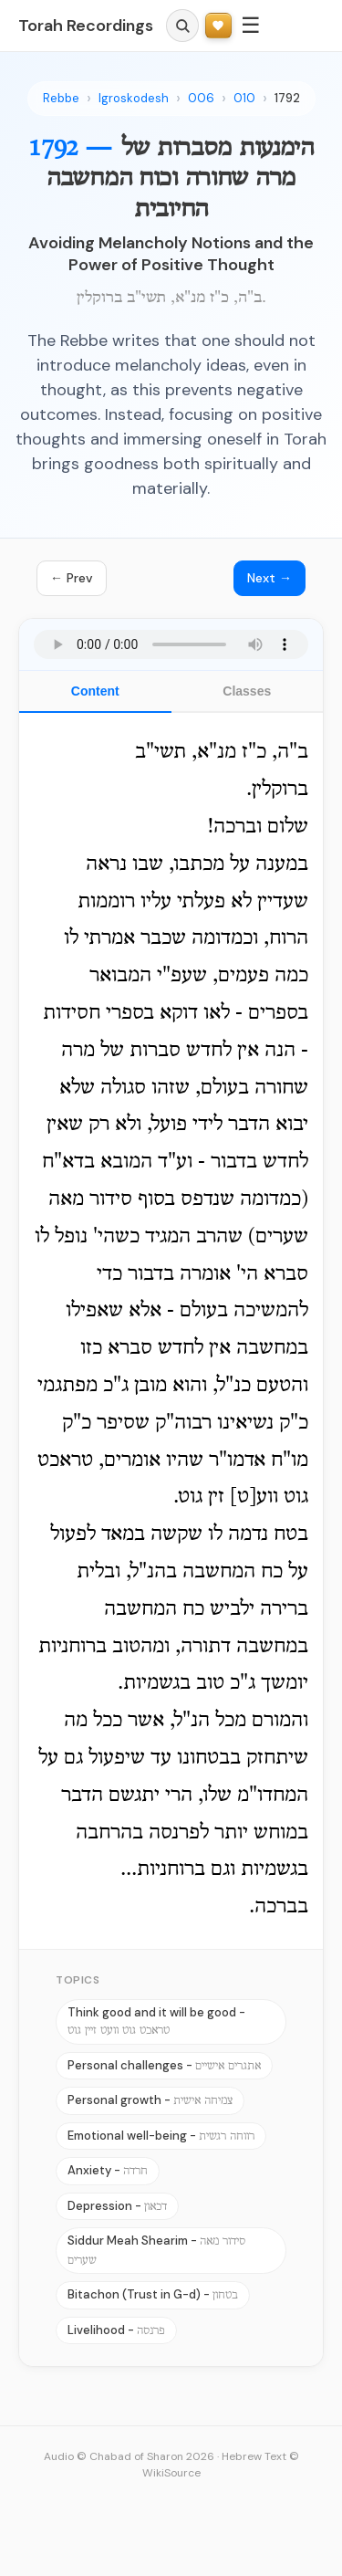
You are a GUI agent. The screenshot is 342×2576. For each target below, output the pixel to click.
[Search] (182, 25)
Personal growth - (150, 2100)
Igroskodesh (133, 98)
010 (244, 98)
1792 (287, 98)
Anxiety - (107, 2170)
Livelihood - (116, 2330)
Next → (269, 578)
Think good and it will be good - (156, 2021)
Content (95, 691)
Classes (247, 691)
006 (201, 98)
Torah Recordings (85, 26)
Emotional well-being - (160, 2135)
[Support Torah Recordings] (218, 26)
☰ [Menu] (251, 25)
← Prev (71, 578)
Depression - (117, 2206)
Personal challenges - (164, 2065)
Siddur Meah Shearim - (156, 2250)
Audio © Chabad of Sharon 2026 (129, 2456)
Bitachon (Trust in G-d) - (152, 2294)
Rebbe (61, 98)
